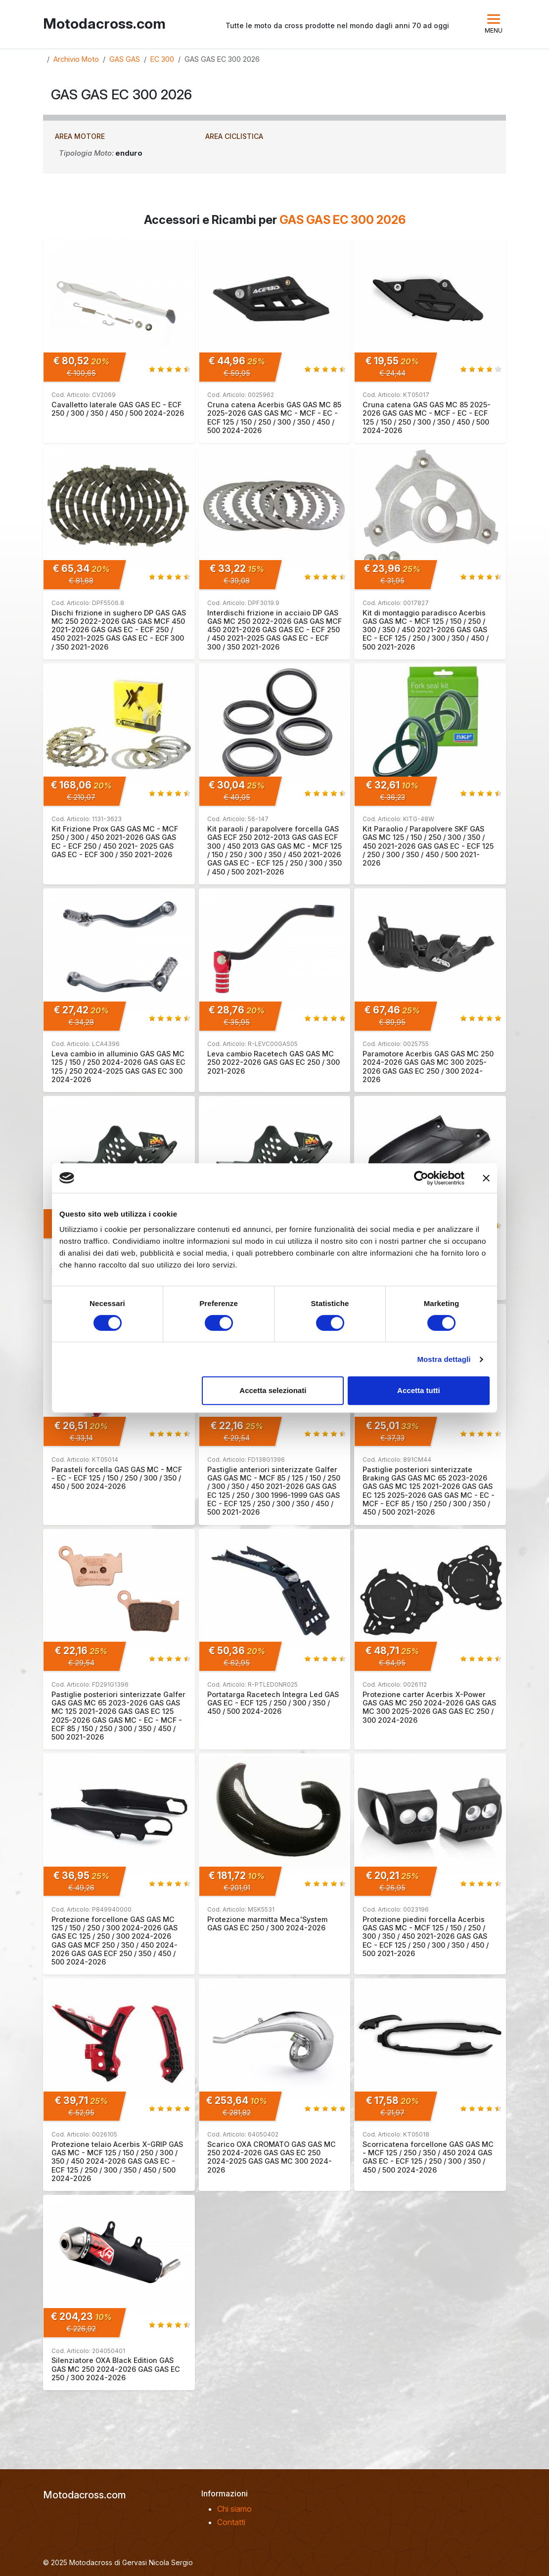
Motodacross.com (104, 24)
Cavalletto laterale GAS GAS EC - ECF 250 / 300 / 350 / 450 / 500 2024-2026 (117, 408)
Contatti (231, 2522)
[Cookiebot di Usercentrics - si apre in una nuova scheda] (421, 1178)
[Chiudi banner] (486, 1178)
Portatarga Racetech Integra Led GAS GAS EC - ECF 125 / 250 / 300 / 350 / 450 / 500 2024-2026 (273, 1703)
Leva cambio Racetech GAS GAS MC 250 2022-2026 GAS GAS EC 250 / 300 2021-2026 (273, 1062)
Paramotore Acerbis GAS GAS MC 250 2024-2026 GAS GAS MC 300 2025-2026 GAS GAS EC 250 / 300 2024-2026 (428, 1066)
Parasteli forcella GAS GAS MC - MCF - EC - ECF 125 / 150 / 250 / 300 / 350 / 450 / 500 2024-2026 (116, 1478)
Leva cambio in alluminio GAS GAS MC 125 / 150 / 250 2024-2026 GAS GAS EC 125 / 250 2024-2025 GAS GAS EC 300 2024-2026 (118, 1066)
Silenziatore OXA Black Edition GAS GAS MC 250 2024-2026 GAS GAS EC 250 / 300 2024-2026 (115, 2369)
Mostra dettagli (443, 1359)
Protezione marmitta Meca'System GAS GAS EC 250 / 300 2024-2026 (267, 1923)
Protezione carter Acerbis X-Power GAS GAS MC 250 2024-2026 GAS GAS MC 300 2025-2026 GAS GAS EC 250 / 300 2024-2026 (429, 1707)
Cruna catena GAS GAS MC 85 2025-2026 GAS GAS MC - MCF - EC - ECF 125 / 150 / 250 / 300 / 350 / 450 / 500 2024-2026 (427, 417)
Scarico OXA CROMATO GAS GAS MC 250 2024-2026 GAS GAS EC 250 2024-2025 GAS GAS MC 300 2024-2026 (271, 2157)
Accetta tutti (418, 1390)
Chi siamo (234, 2509)
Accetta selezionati (272, 1390)
